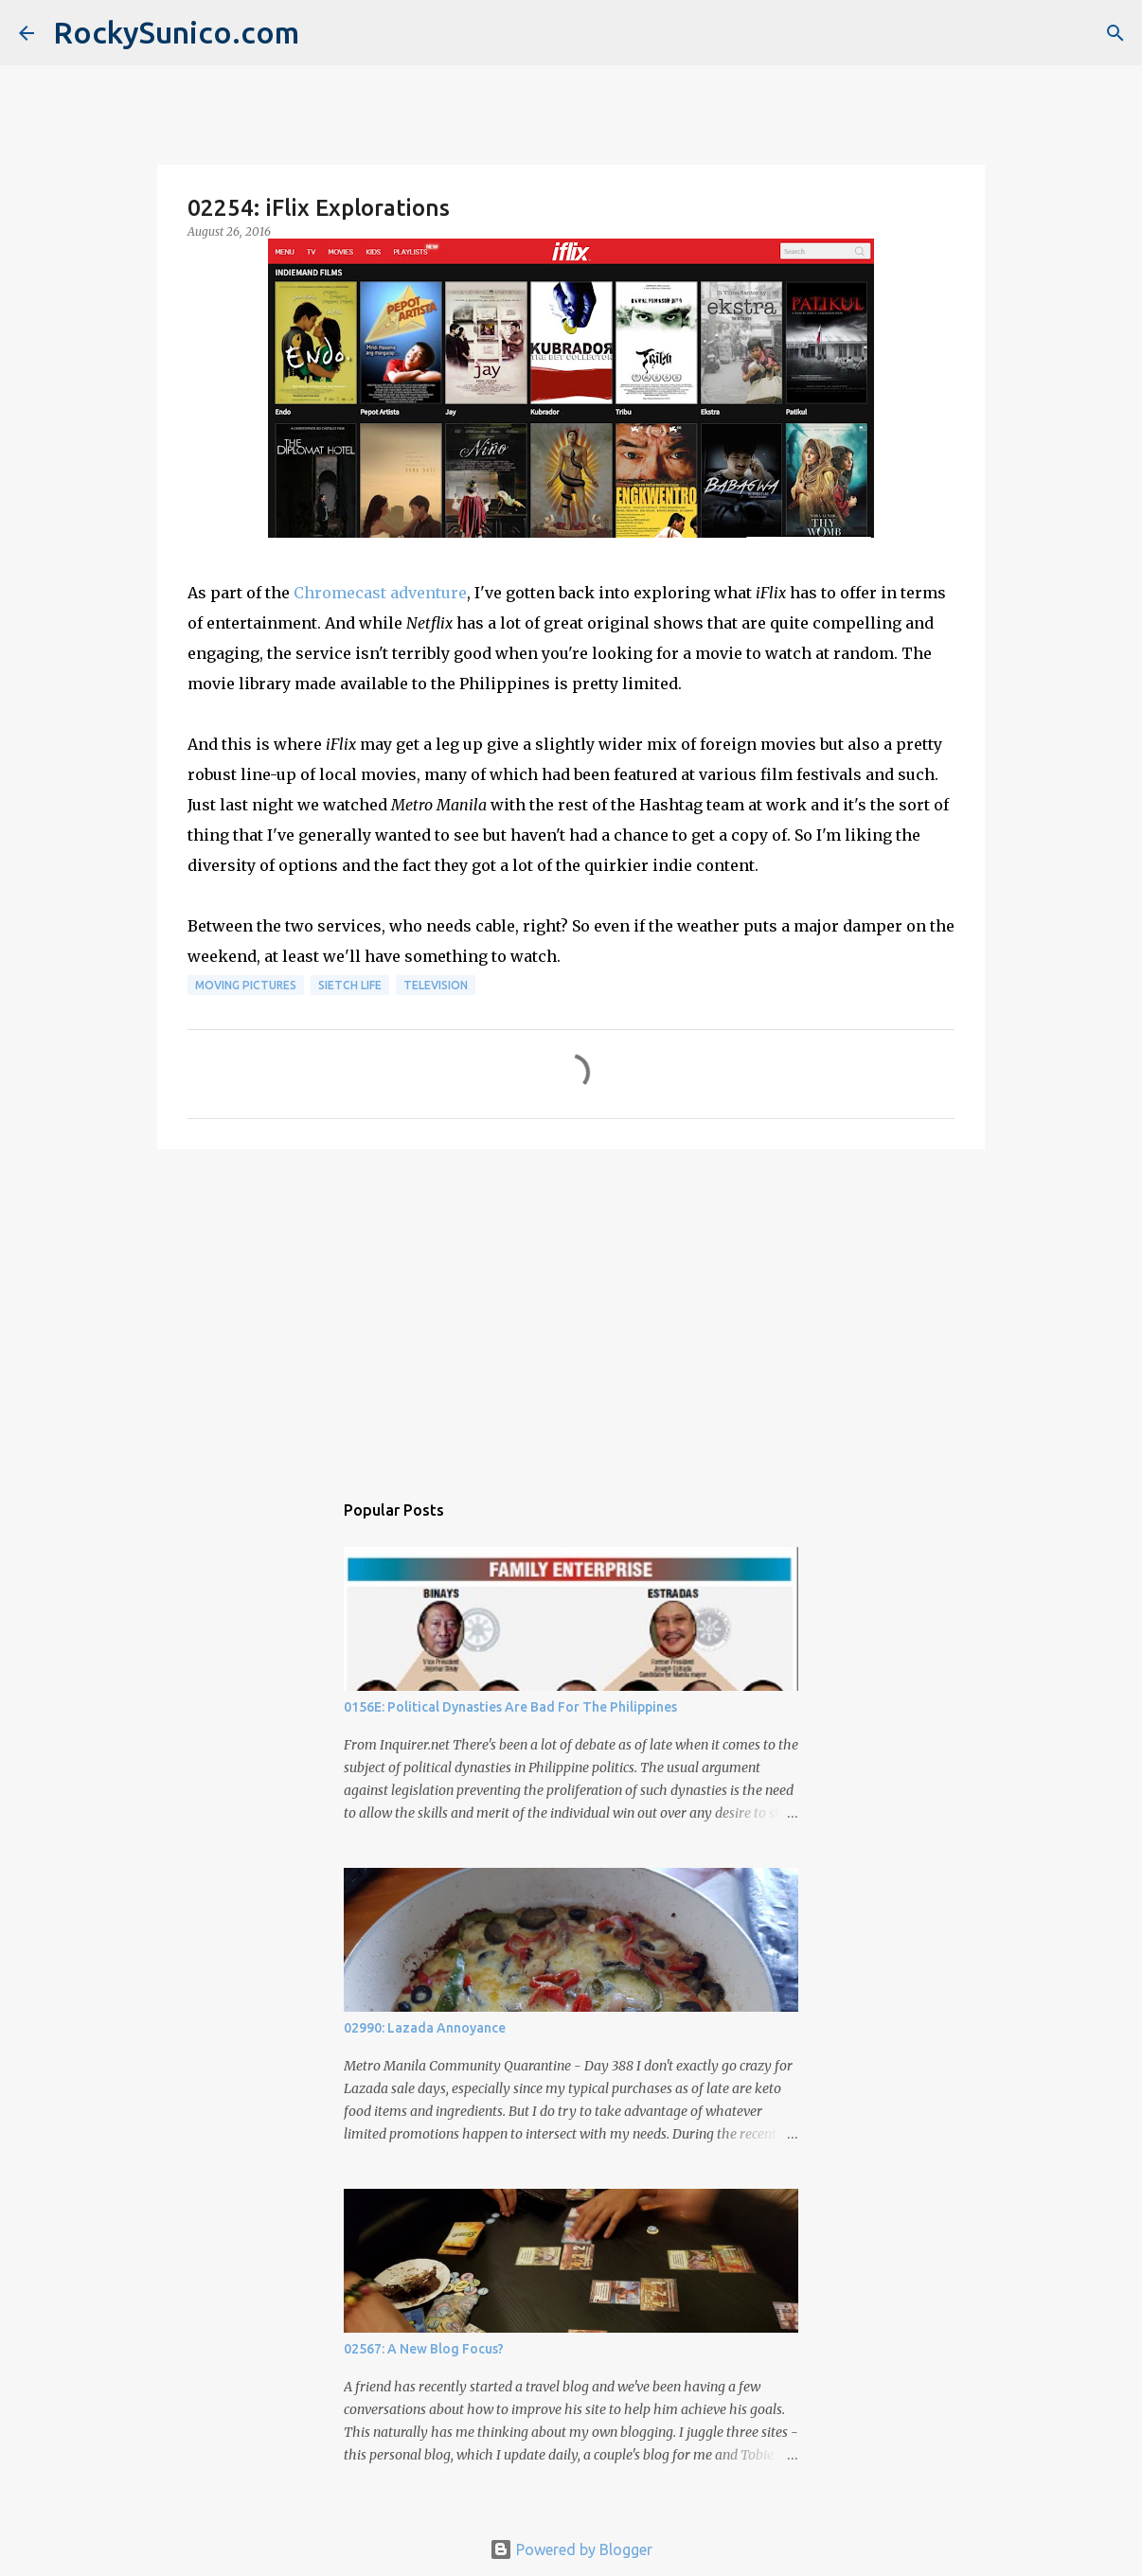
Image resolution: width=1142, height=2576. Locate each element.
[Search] (1115, 33)
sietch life (350, 985)
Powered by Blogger (571, 2549)
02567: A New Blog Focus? (424, 2348)
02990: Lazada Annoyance (425, 2027)
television (435, 985)
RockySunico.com (176, 32)
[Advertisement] (571, 1310)
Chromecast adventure (380, 592)
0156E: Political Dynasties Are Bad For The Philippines (510, 1706)
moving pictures (245, 985)
